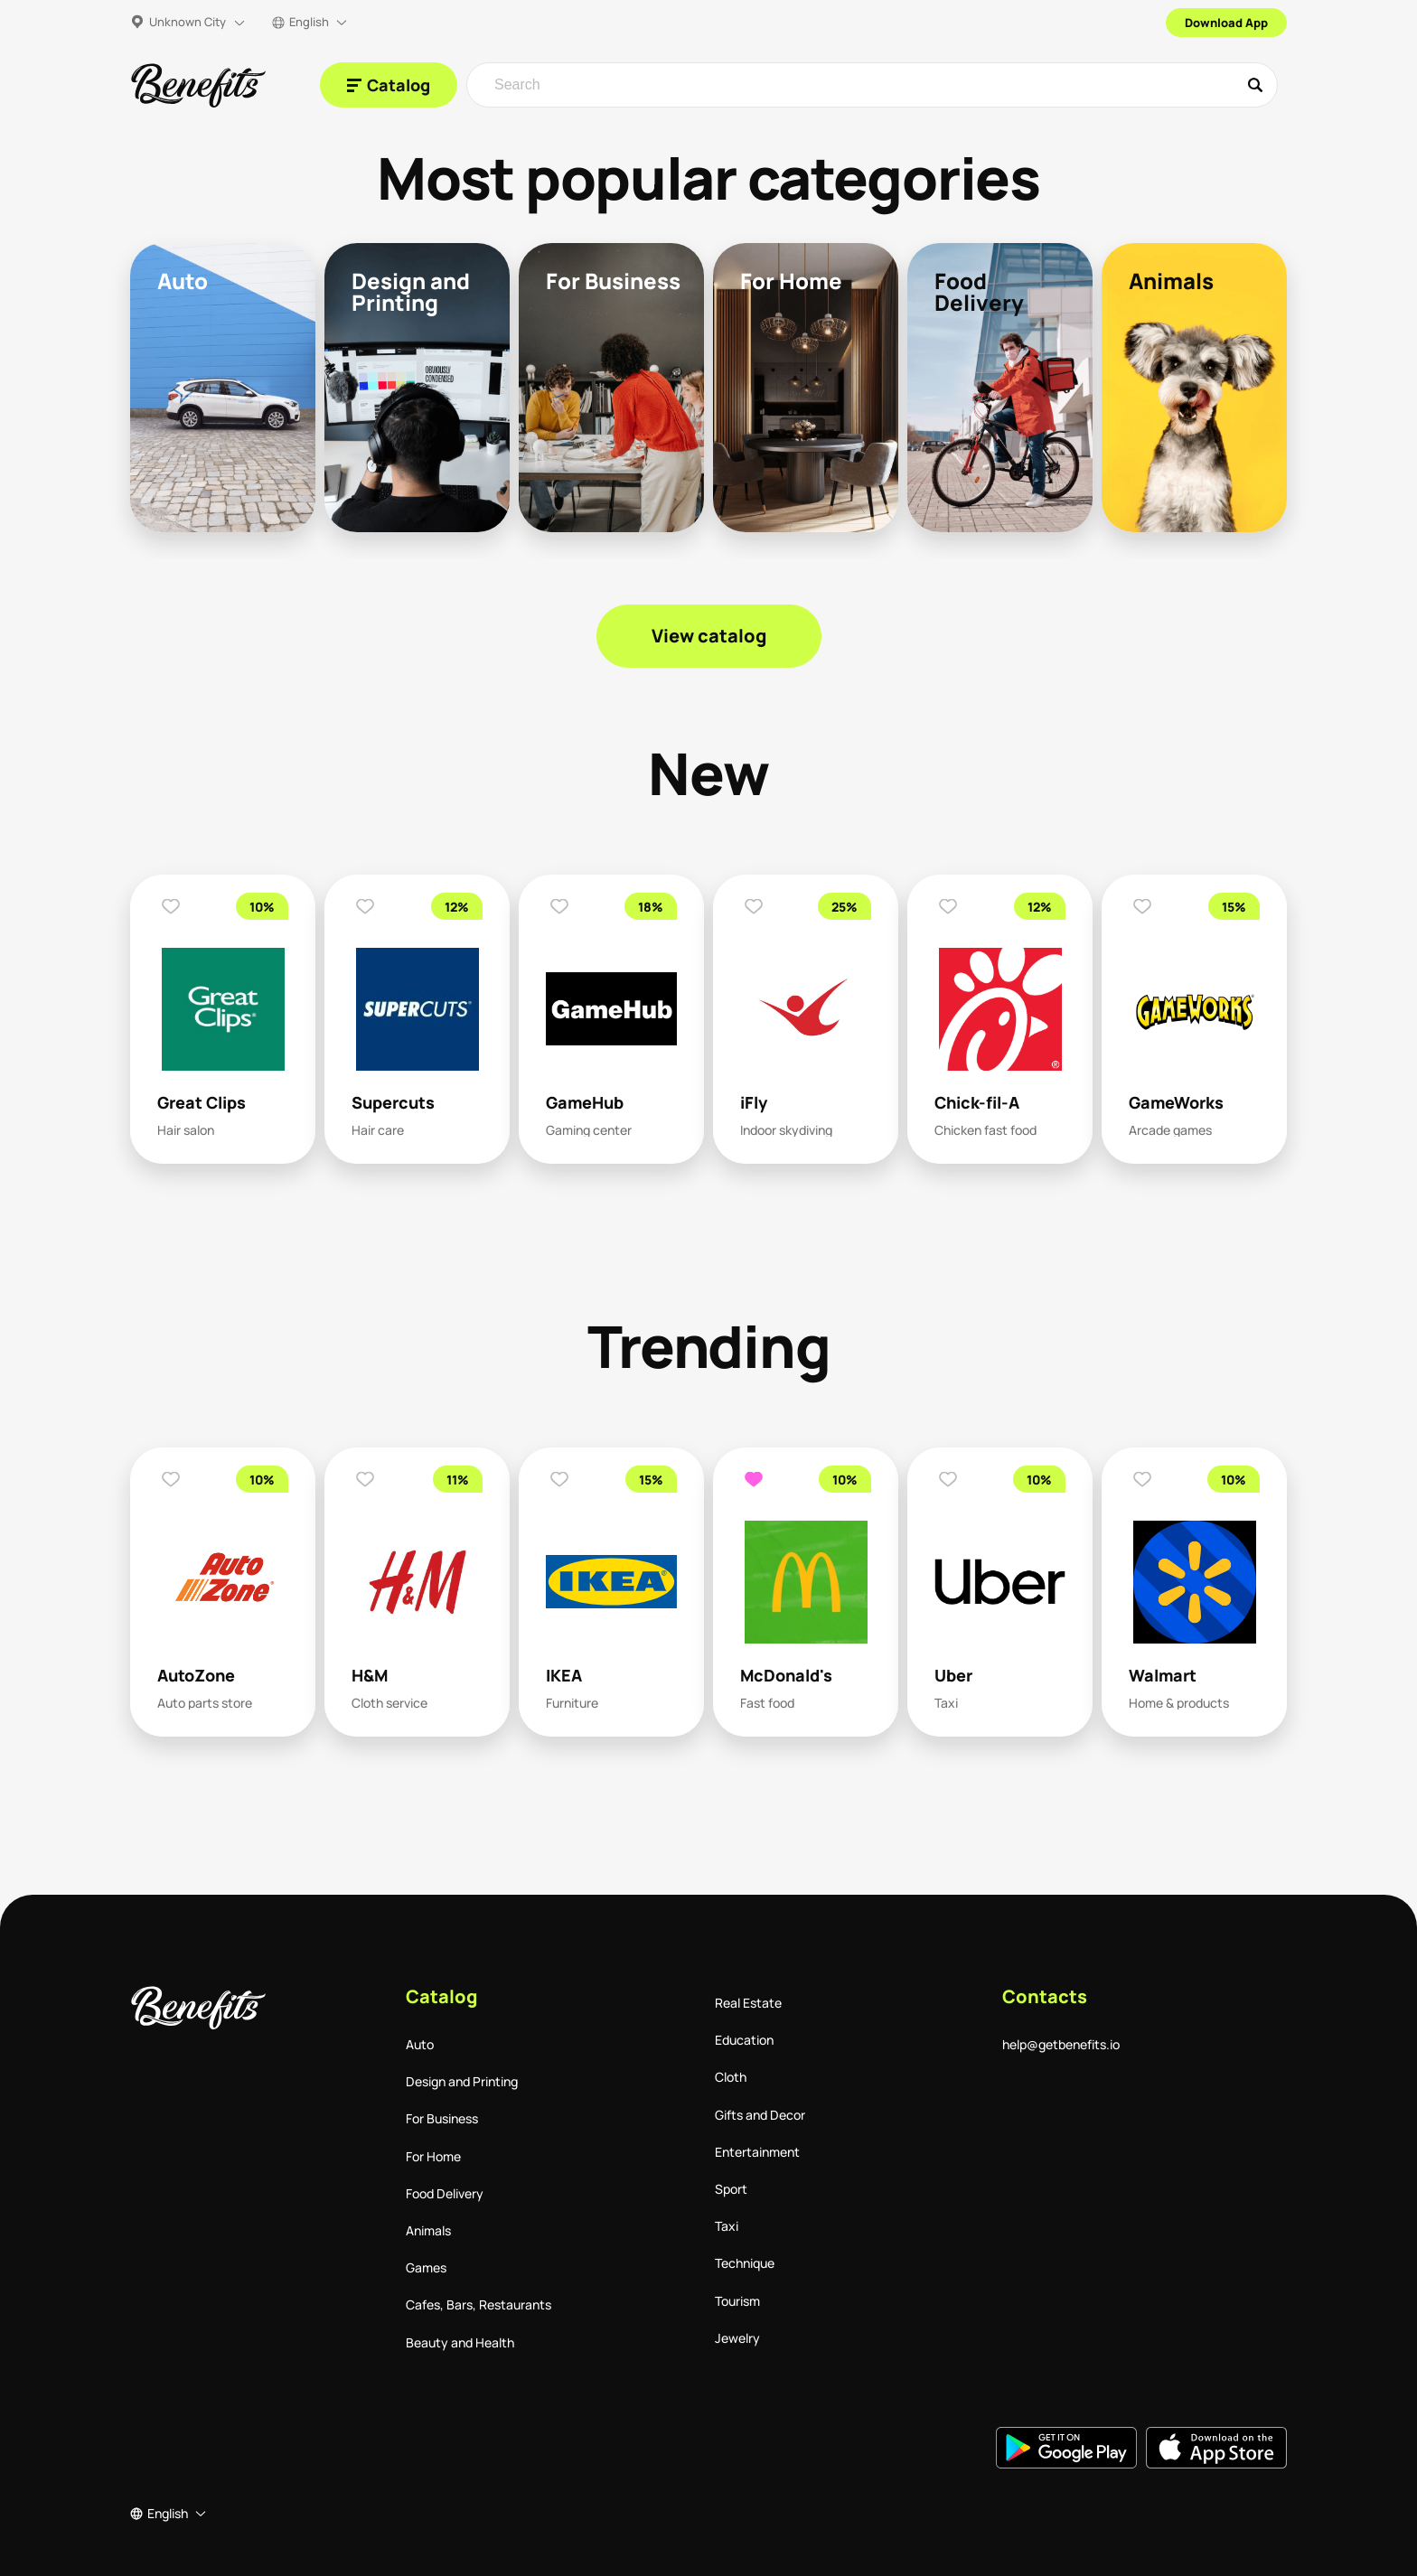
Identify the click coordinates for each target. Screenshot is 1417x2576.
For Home (433, 2156)
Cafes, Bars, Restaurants (478, 2304)
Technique (744, 2263)
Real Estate (748, 2002)
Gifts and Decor (760, 2114)
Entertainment (757, 2151)
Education (744, 2039)
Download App (1226, 22)
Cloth (730, 2076)
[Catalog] (388, 85)
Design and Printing (462, 2081)
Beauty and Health (460, 2342)
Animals (428, 2230)
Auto (420, 2044)
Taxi (726, 2225)
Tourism (737, 2300)
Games (426, 2267)
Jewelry (737, 2338)
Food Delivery (444, 2193)
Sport (731, 2188)
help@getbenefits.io (1061, 2044)
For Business (442, 2118)
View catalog (709, 635)
